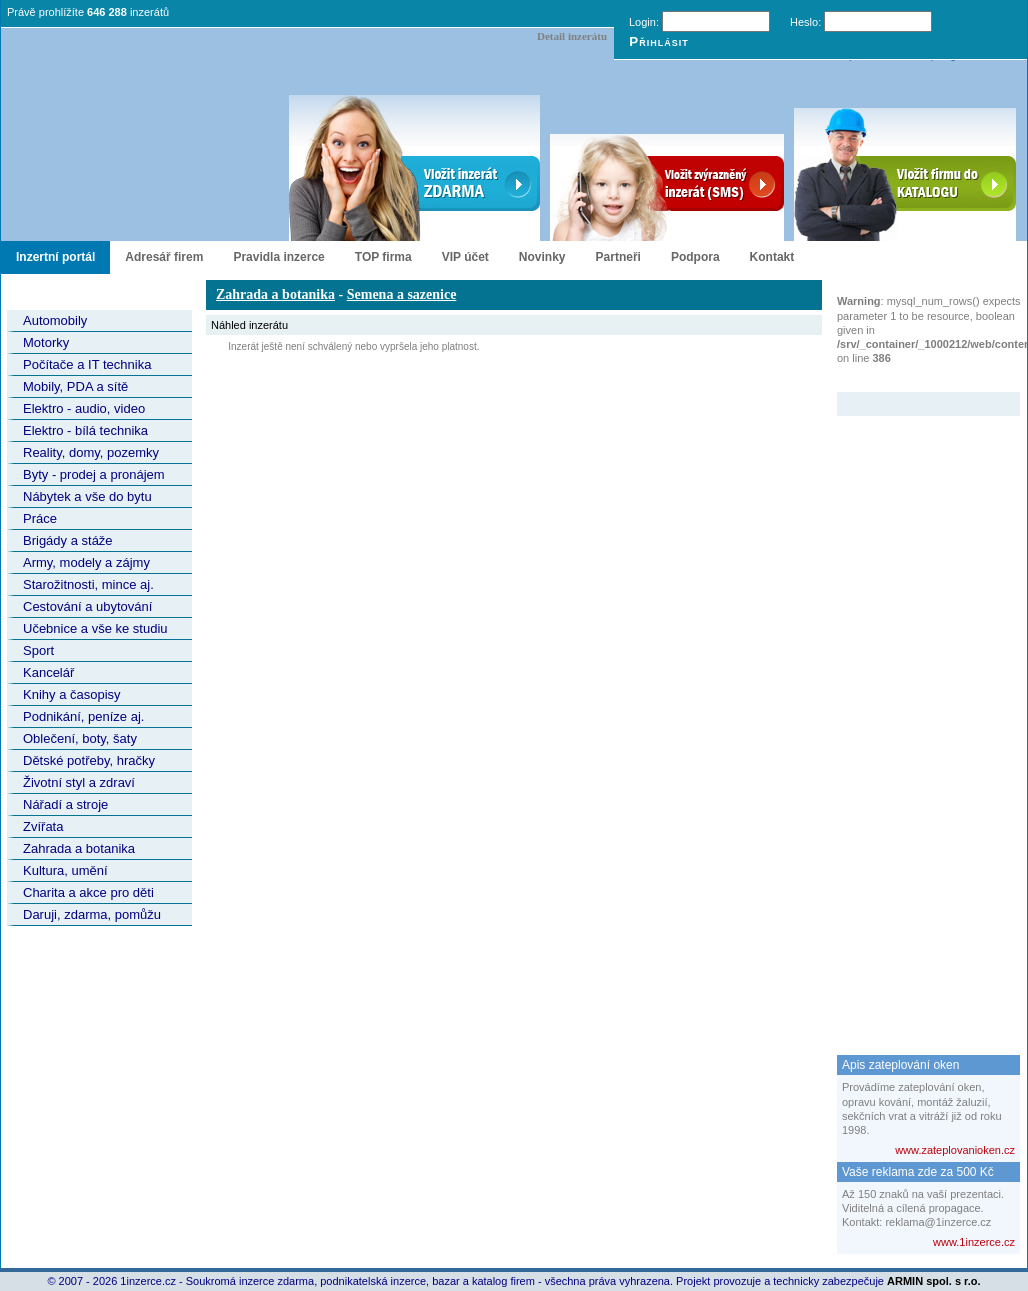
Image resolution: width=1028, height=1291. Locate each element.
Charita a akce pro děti (88, 892)
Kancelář (48, 672)
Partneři (618, 257)
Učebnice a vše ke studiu (95, 628)
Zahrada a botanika (79, 848)
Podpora (695, 257)
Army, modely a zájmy (86, 562)
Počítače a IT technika (87, 364)
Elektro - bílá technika (85, 430)
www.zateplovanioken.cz (955, 1150)
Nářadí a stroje (65, 804)
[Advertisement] (917, 716)
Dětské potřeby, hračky (89, 760)
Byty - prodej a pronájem (94, 474)
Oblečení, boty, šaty (80, 738)
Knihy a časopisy (72, 694)
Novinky (542, 257)
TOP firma (383, 257)
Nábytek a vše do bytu (87, 496)
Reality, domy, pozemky (91, 452)
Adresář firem (164, 257)
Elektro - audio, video (84, 408)
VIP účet (465, 257)
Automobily (55, 320)
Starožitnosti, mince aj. (88, 584)
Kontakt (772, 257)
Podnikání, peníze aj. (83, 716)
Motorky (46, 342)
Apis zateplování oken (900, 1065)
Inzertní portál (55, 257)
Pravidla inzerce (278, 257)
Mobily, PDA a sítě (75, 386)
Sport (38, 650)
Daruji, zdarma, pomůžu (92, 914)
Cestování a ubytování (87, 606)
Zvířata (43, 826)
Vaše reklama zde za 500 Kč (918, 1172)
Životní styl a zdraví (79, 782)
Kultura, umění (65, 870)
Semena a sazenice (402, 294)
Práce (40, 518)
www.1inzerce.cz (974, 1242)
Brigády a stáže (68, 540)
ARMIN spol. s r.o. (934, 1281)
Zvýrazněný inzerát (913, 379)
